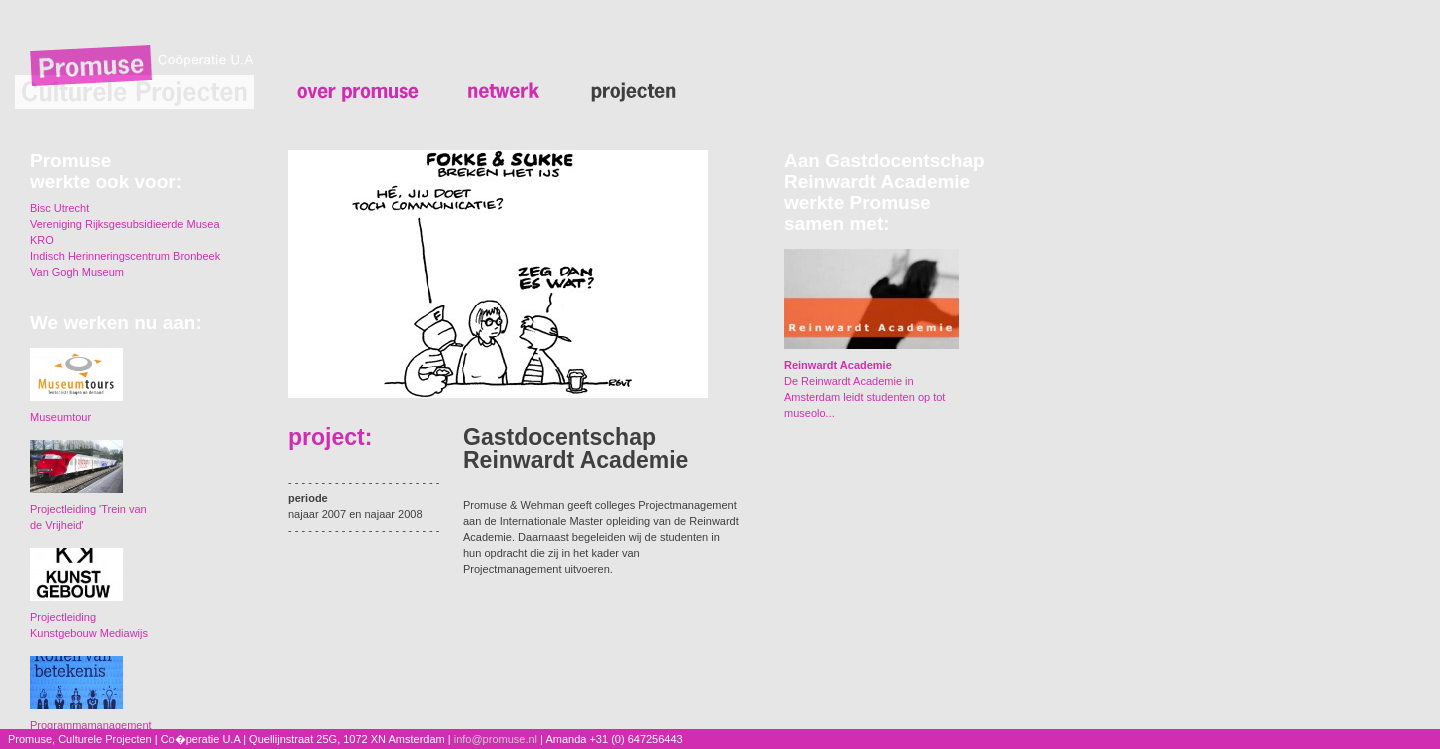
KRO (42, 240)
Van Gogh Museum (77, 272)
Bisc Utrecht (59, 208)
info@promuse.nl (495, 739)
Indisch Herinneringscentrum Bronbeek (125, 256)
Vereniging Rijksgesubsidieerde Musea (125, 224)
